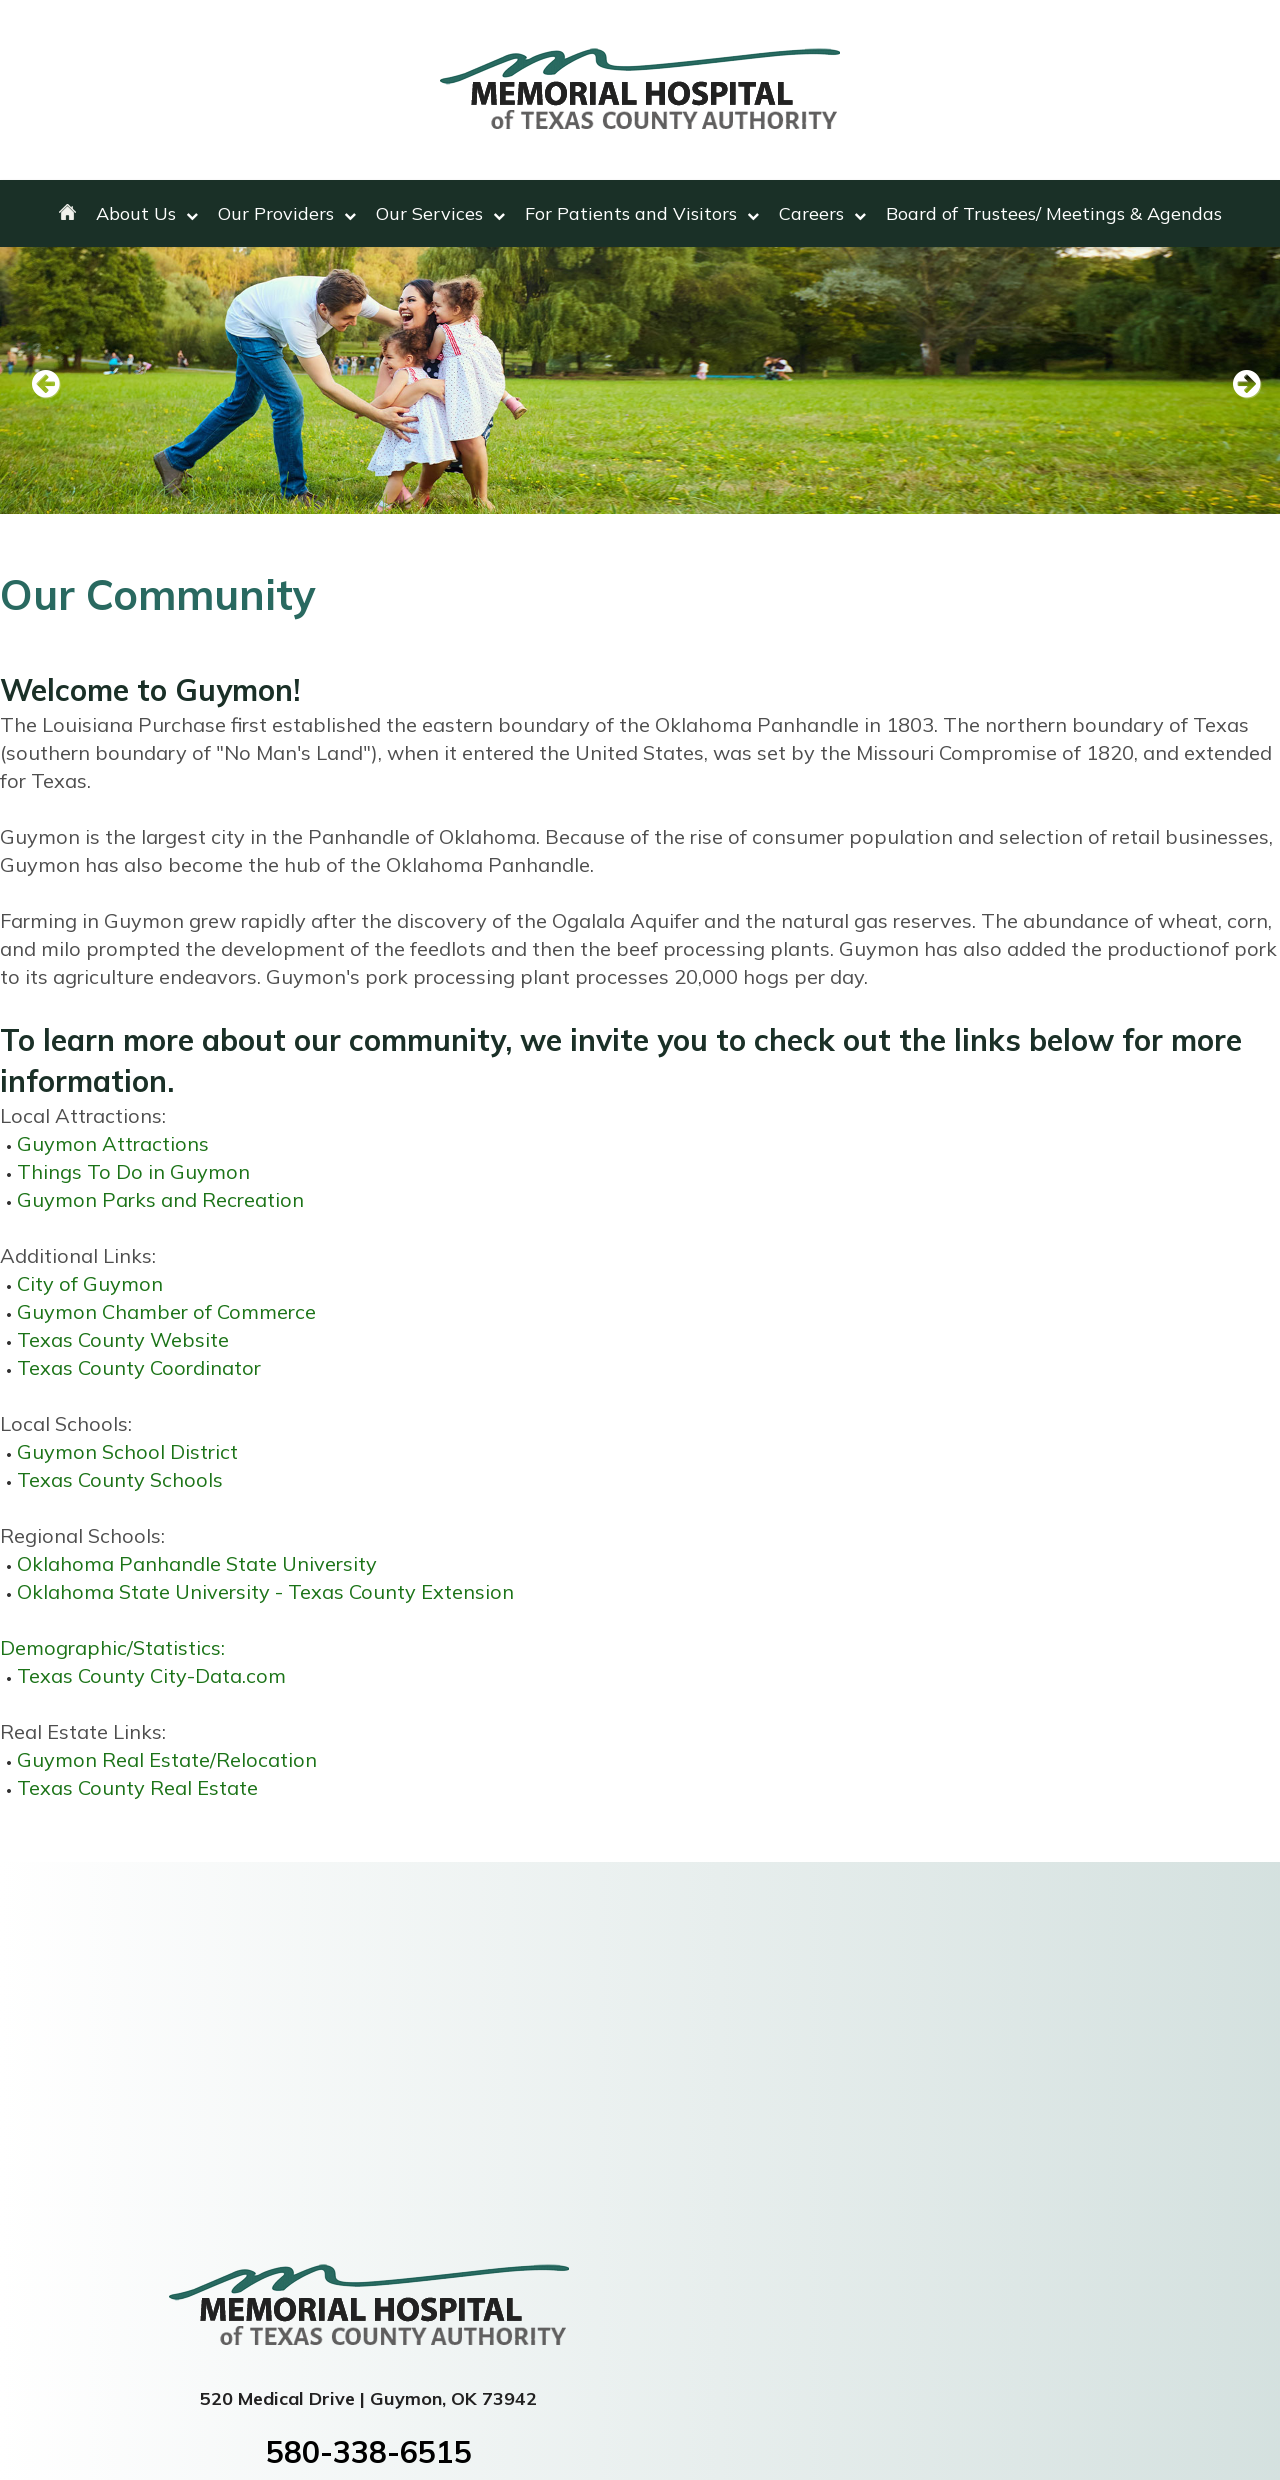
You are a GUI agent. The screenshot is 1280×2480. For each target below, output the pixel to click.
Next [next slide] (1235, 385)
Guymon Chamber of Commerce (166, 1311)
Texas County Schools (120, 1479)
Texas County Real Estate (137, 1787)
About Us (147, 213)
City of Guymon (90, 1283)
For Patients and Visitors (642, 213)
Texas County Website (123, 1339)
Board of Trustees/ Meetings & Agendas (1054, 213)
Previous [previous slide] (45, 385)
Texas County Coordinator (139, 1367)
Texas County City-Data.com (151, 1675)
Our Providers (287, 213)
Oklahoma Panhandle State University (197, 1563)
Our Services (440, 213)
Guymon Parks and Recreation (160, 1199)
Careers (822, 213)
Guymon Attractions (113, 1143)
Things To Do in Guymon (133, 1171)
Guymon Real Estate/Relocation (167, 1759)
